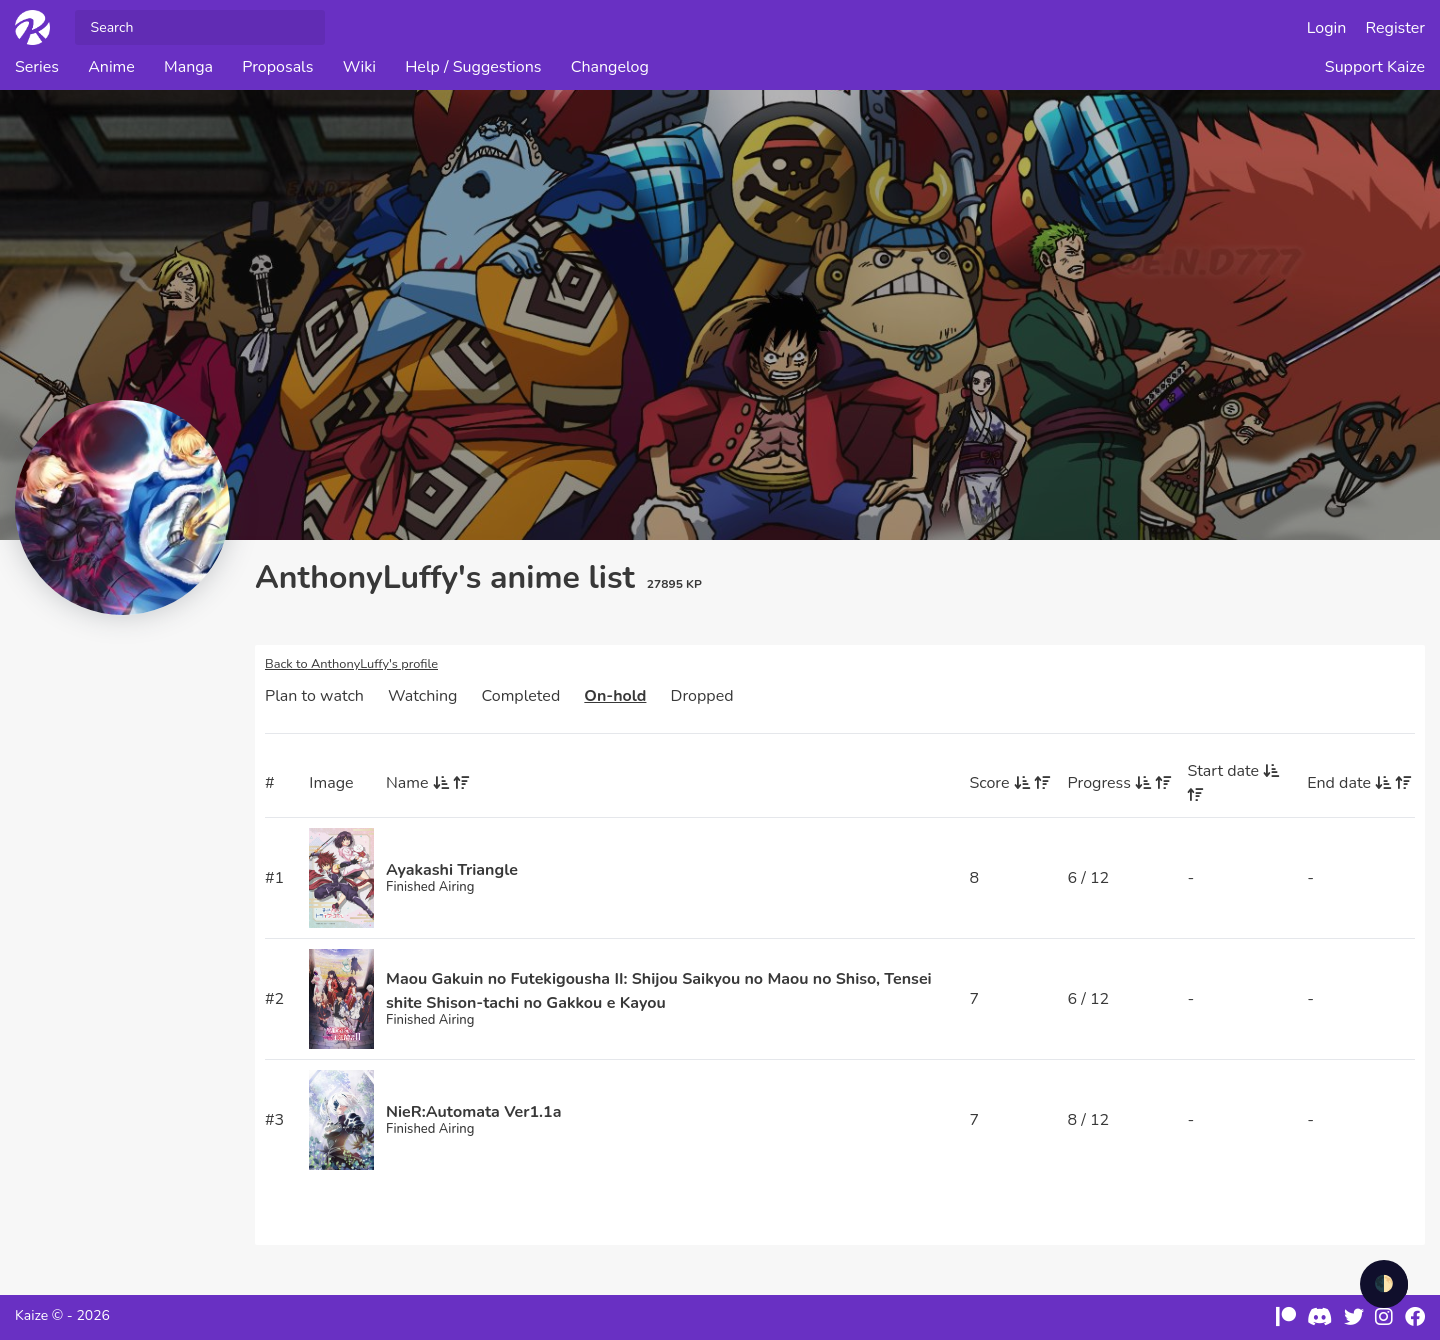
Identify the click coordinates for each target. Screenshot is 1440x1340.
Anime (111, 67)
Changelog (610, 67)
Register (1396, 28)
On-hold (615, 696)
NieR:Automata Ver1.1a (473, 1112)
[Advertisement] (130, 945)
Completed (521, 696)
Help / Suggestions (473, 67)
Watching (422, 696)
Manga (188, 67)
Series (37, 67)
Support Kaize (1375, 67)
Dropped (702, 696)
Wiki (359, 67)
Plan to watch (314, 696)
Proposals (277, 67)
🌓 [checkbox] (1384, 1284)
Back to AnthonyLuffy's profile (351, 664)
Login (1327, 28)
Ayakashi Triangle (452, 870)
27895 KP (674, 584)
